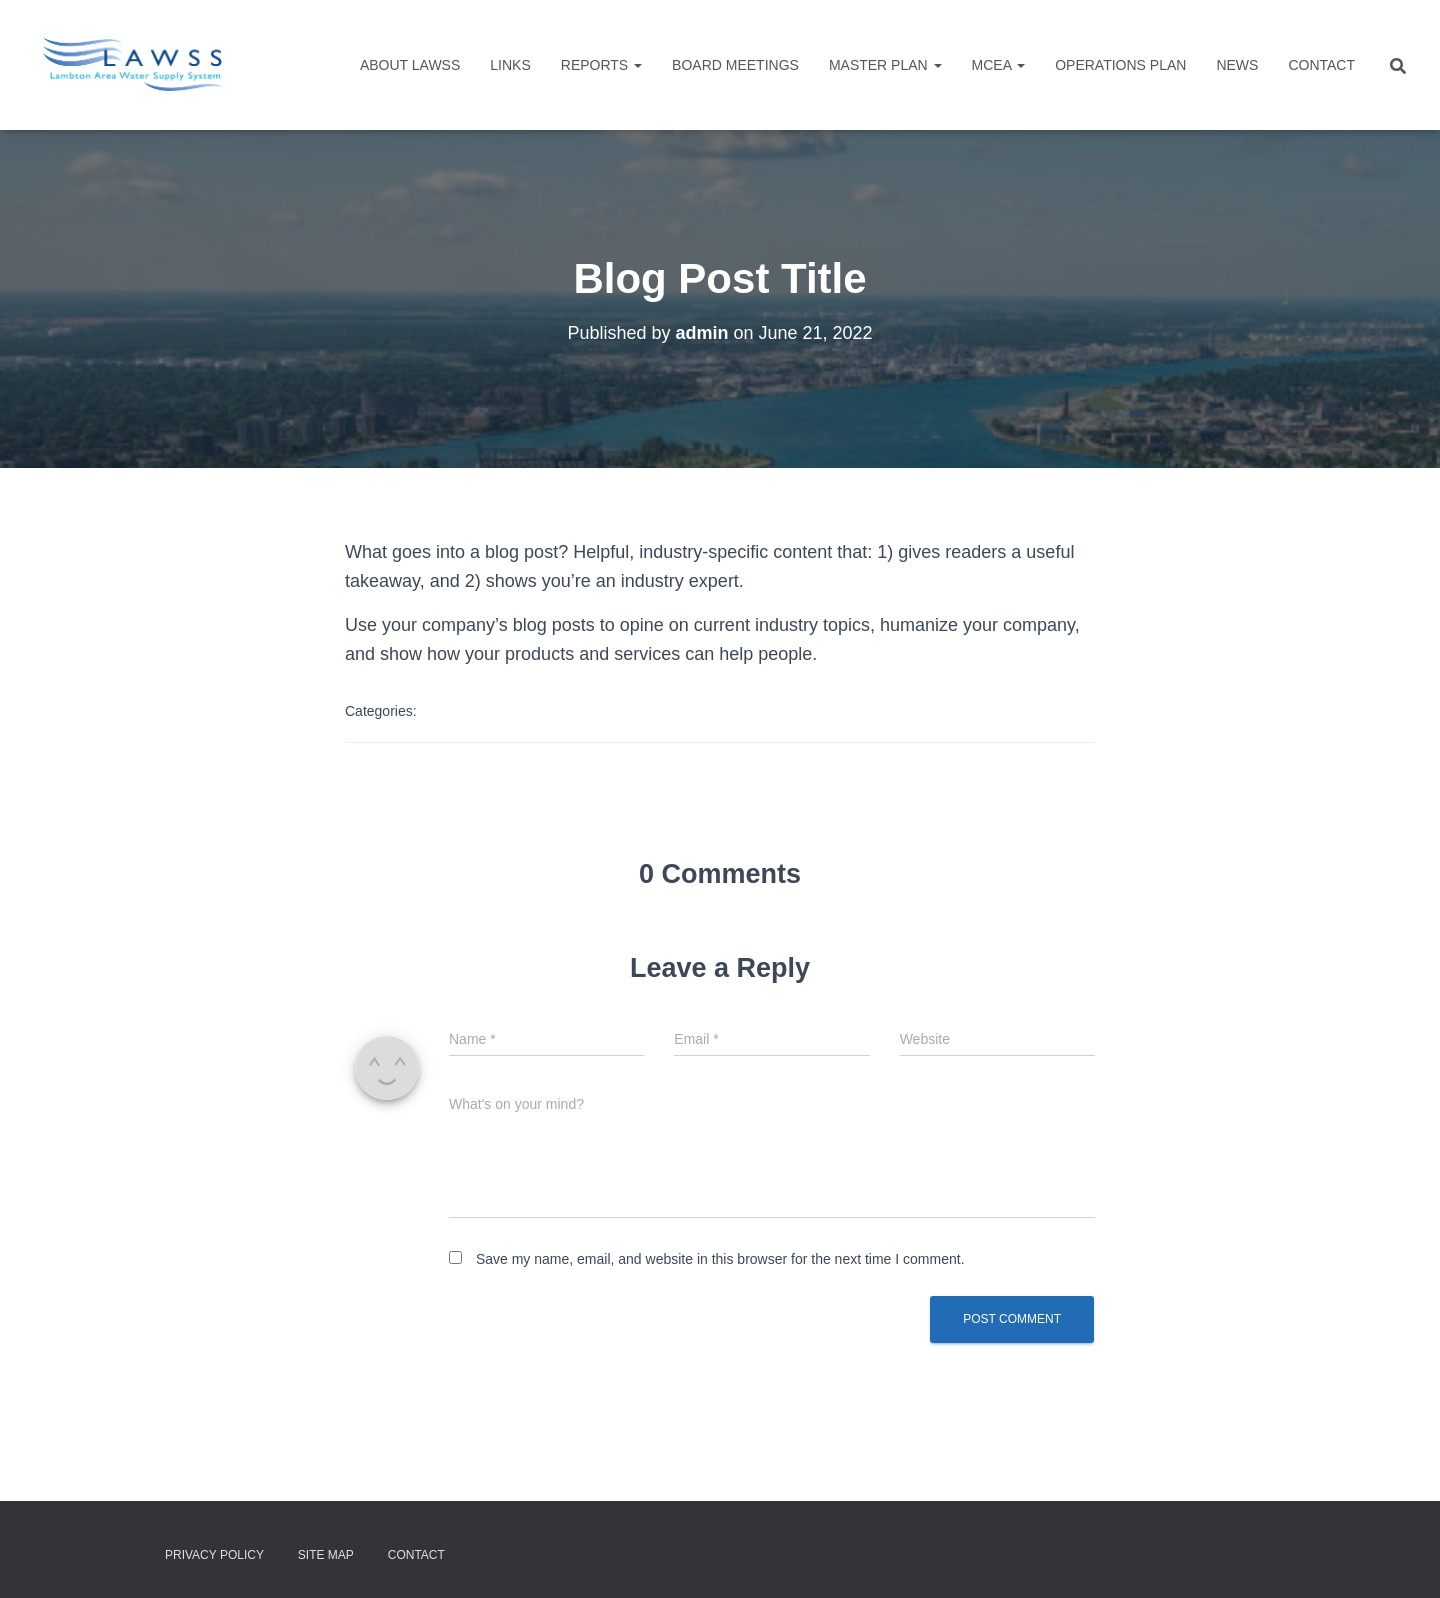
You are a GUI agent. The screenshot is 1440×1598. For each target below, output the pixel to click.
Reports (601, 65)
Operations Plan (1120, 65)
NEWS (1237, 65)
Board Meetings (735, 65)
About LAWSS (410, 65)
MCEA (999, 65)
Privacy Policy (214, 1555)
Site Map (326, 1555)
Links (510, 65)
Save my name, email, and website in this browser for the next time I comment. (720, 1259)
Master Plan (885, 65)
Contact (1321, 65)
